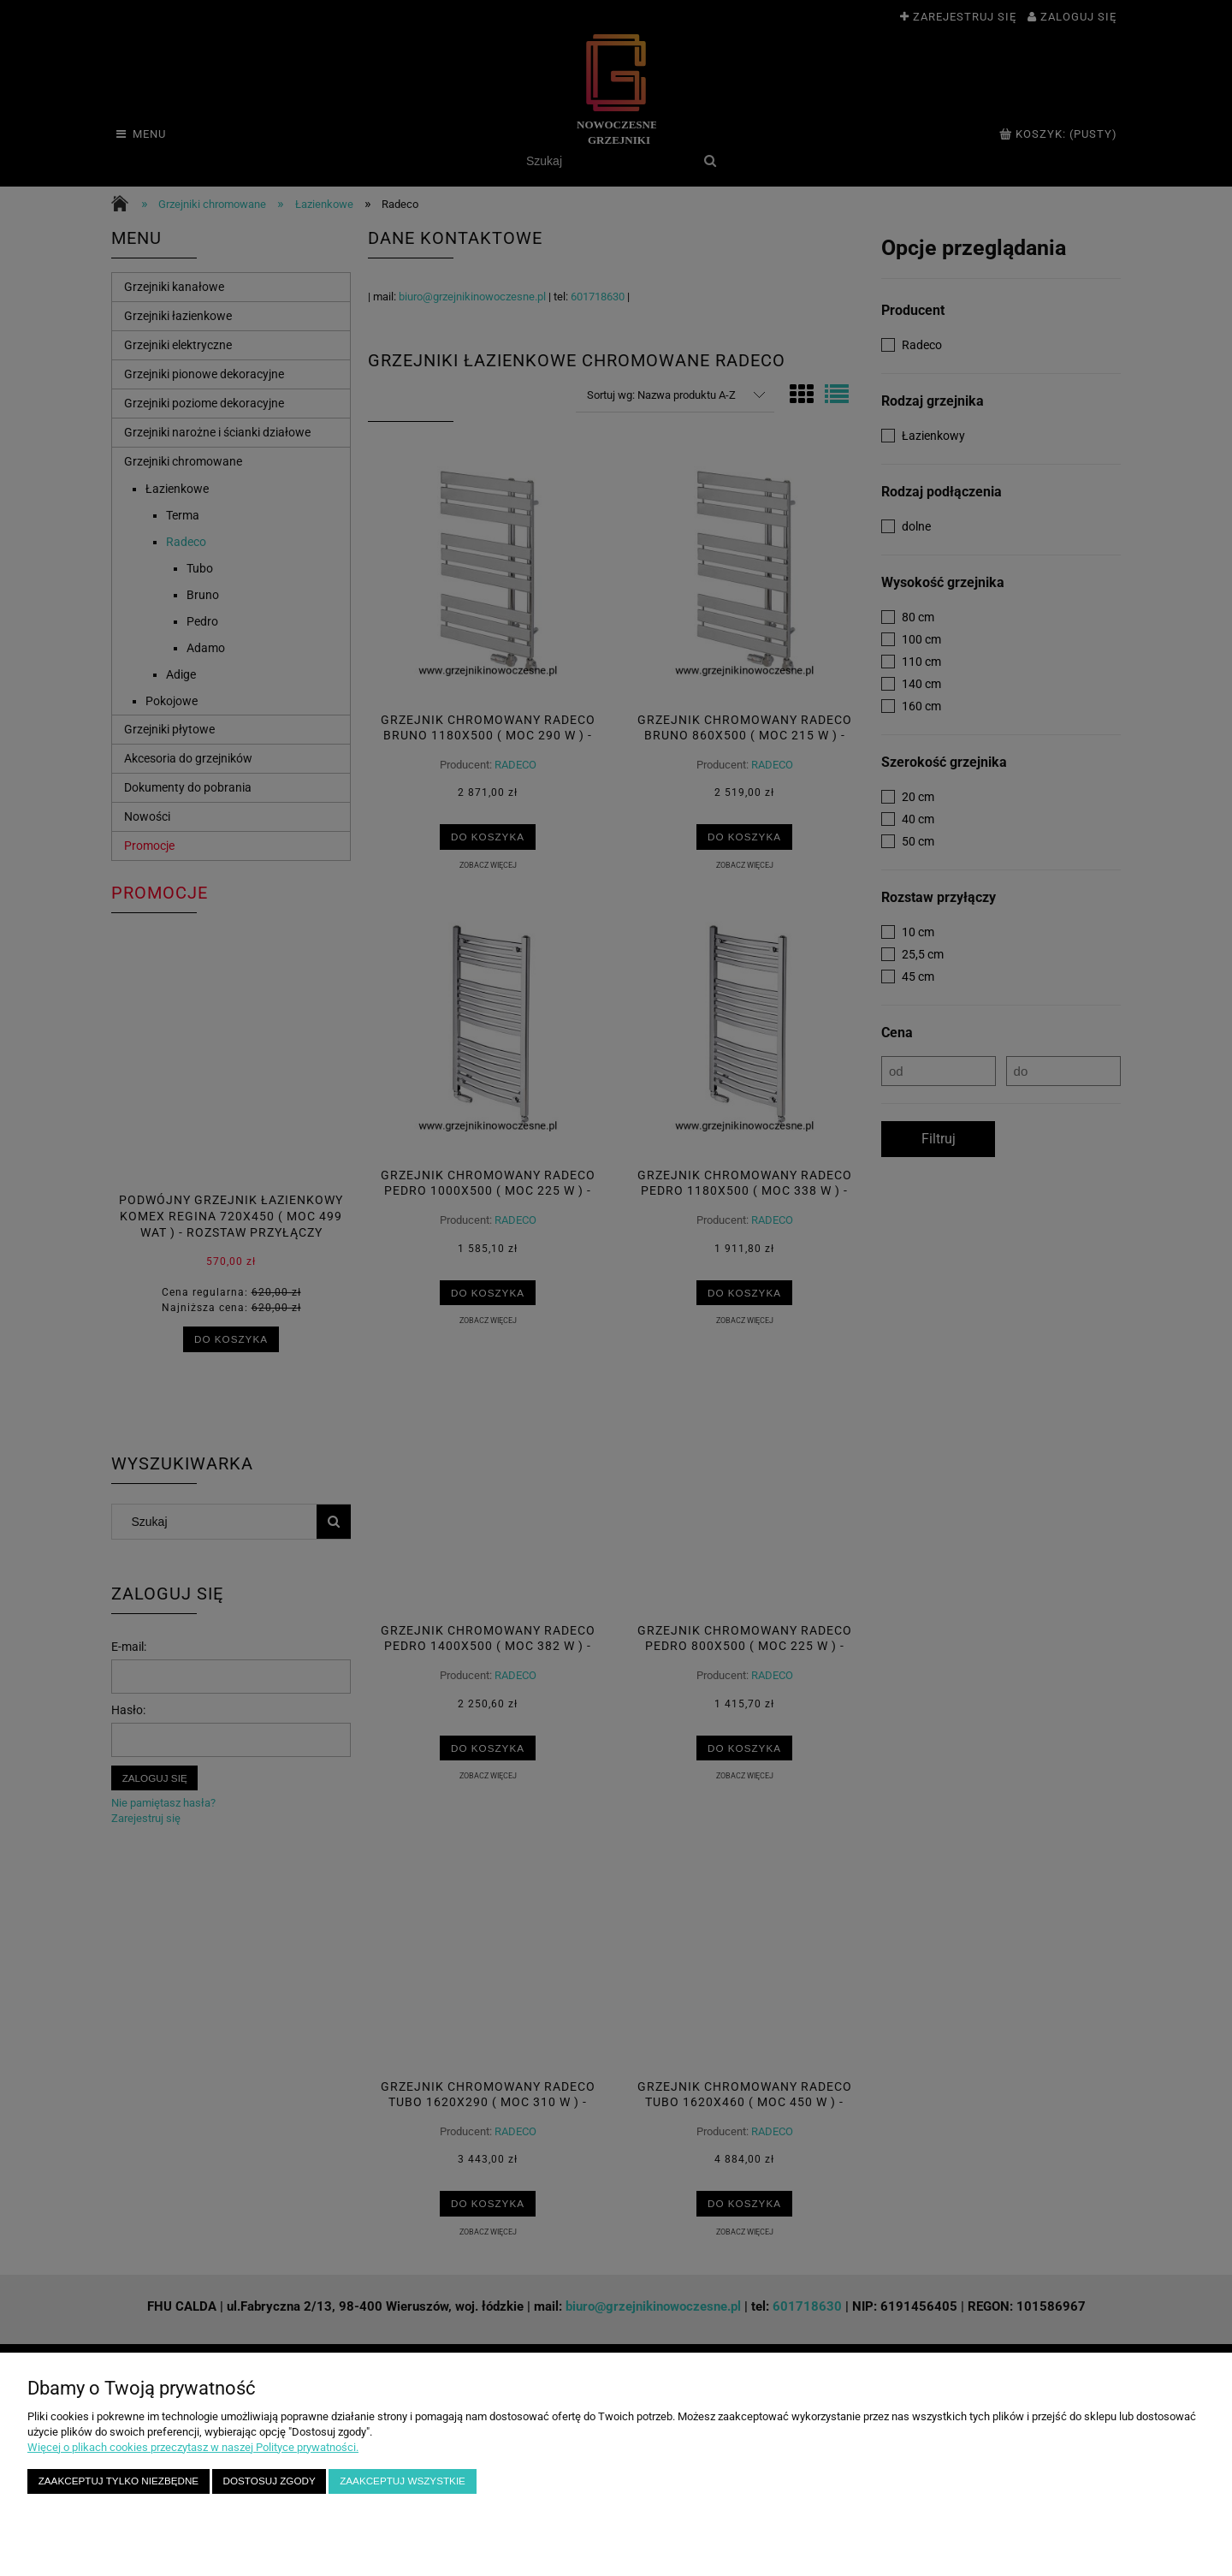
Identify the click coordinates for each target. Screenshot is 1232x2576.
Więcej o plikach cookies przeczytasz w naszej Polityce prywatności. (192, 2447)
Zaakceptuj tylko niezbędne (118, 2480)
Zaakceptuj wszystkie (402, 2480)
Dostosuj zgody (269, 2480)
